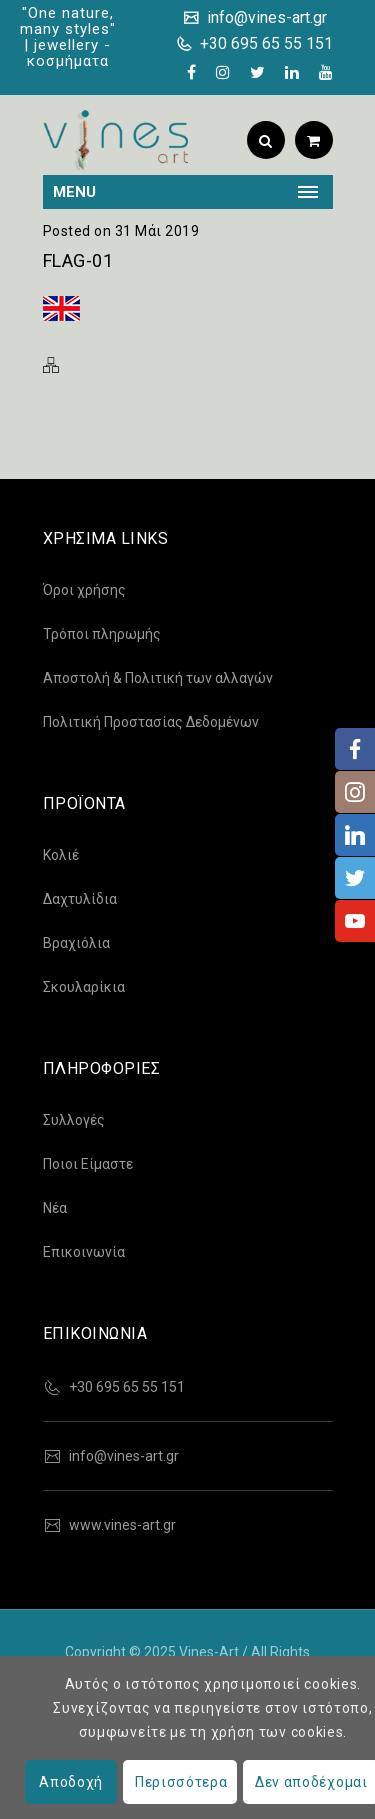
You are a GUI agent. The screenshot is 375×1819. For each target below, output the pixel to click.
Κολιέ (61, 855)
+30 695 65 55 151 (264, 43)
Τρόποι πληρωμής (102, 634)
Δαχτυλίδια (80, 899)
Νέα (55, 1208)
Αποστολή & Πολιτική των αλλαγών (158, 678)
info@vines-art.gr (265, 17)
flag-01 (78, 260)
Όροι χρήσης (84, 590)
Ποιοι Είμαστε (88, 1164)
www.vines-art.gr (122, 1525)
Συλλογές (74, 1120)
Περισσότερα (181, 1782)
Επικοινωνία (84, 1252)
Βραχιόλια (76, 943)
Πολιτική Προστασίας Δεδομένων (151, 722)
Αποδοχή (71, 1782)
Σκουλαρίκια (84, 987)
